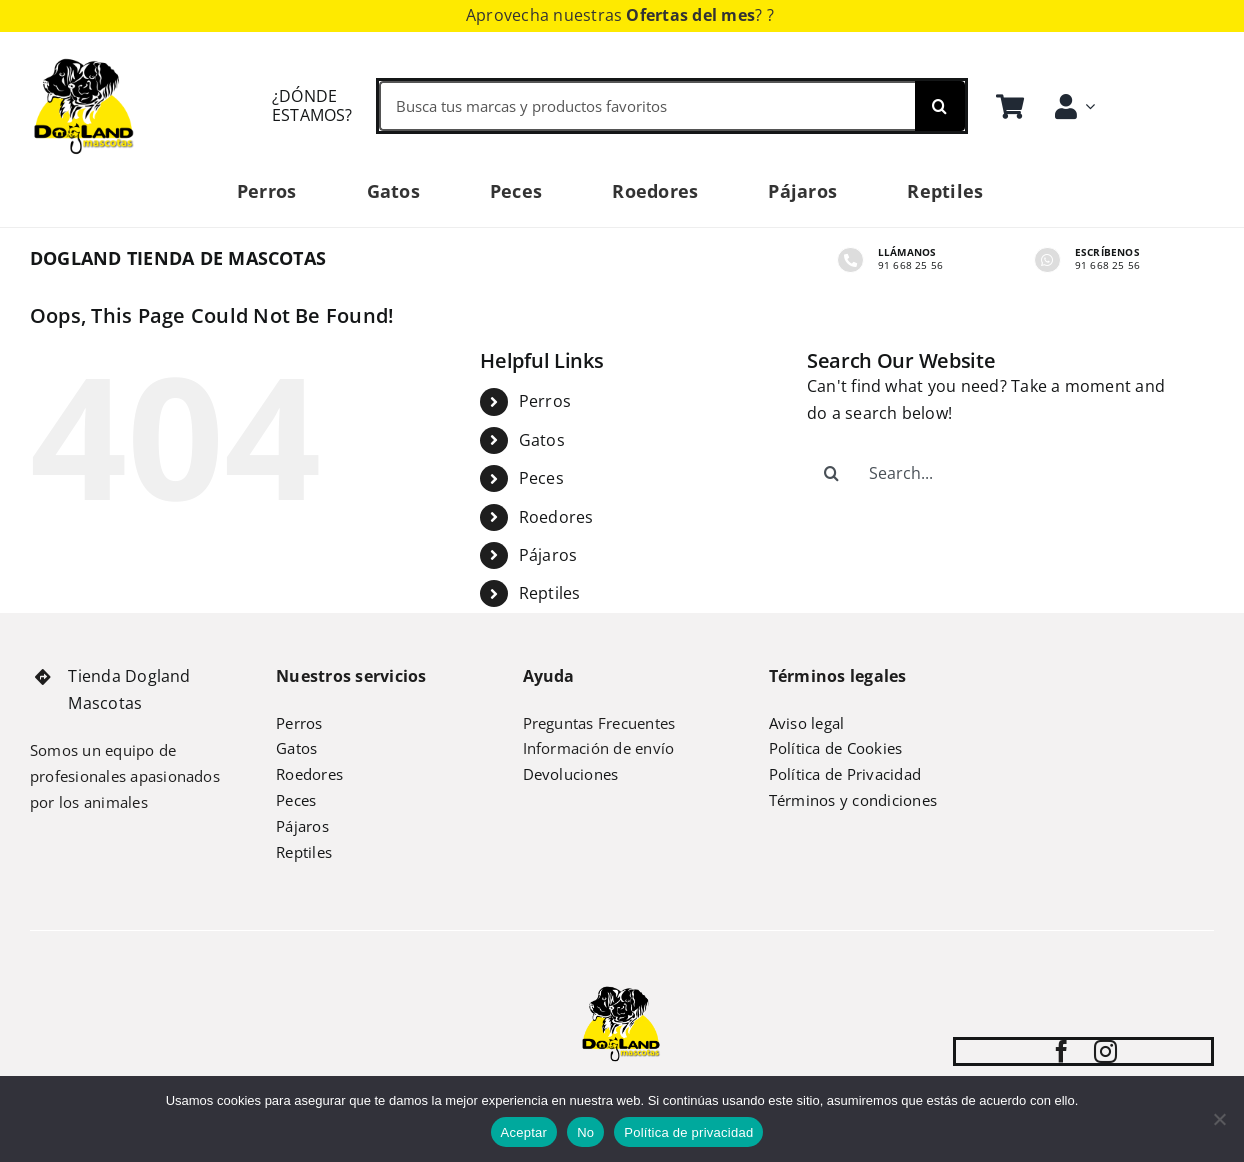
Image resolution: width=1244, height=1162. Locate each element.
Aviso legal (807, 723)
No (585, 1132)
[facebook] (1061, 1051)
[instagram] (1105, 1051)
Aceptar (524, 1132)
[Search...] (994, 473)
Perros (545, 401)
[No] (1219, 1119)
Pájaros (548, 555)
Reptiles (550, 593)
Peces (541, 478)
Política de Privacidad (845, 774)
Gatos (542, 440)
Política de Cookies (836, 748)
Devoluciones (571, 774)
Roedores (556, 517)
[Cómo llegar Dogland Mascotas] (283, 106)
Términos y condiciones (853, 800)
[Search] (940, 106)
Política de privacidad (688, 1132)
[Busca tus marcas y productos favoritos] (647, 106)
